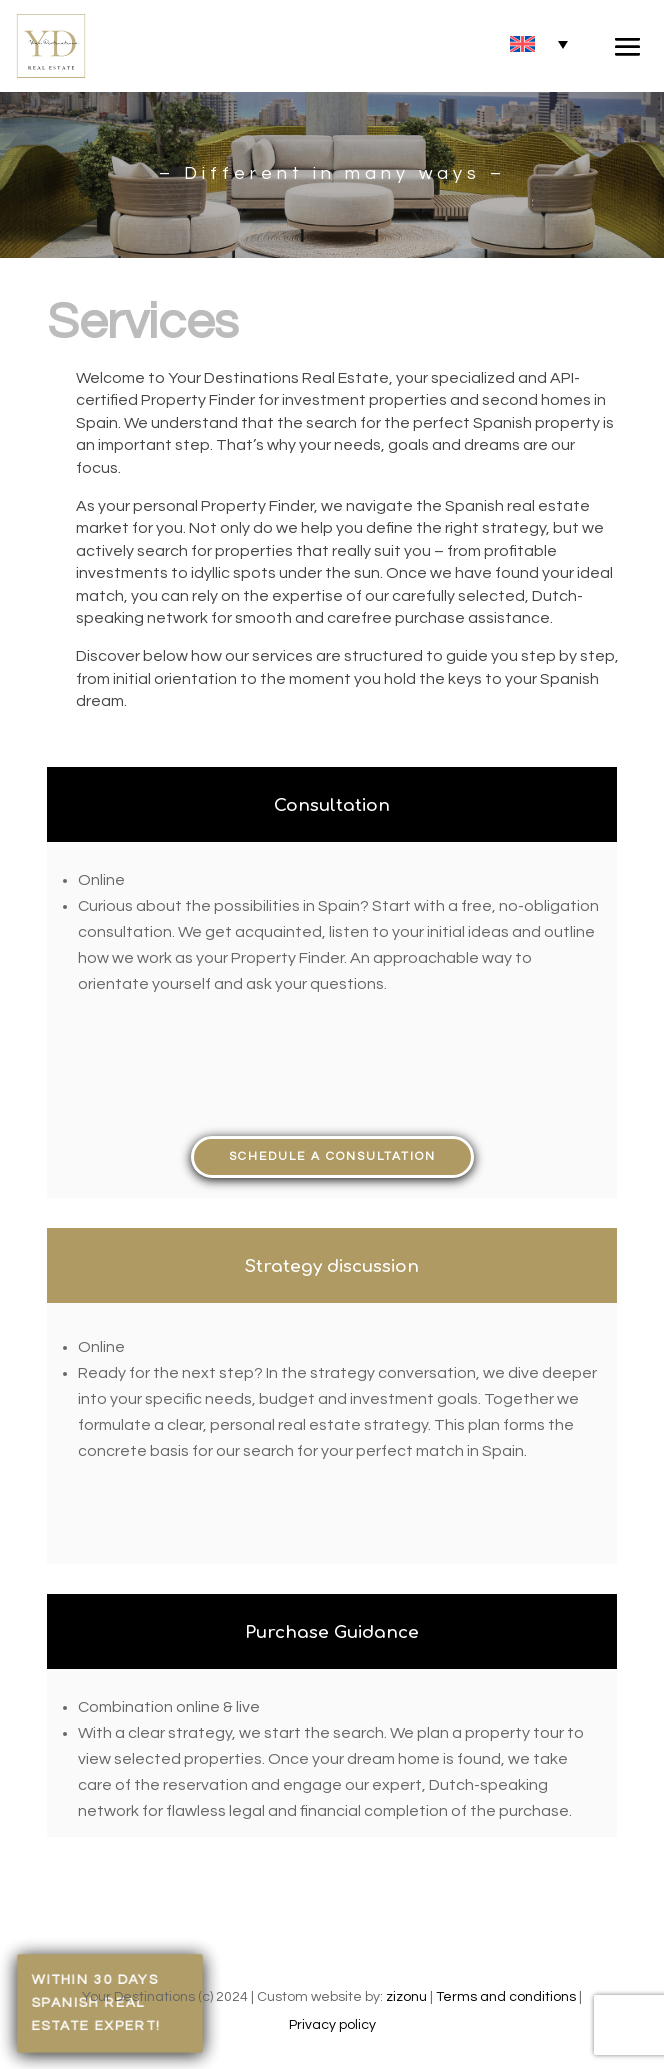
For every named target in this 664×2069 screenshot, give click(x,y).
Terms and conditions (506, 1997)
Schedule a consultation (332, 1156)
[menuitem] (539, 43)
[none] (539, 43)
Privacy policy (332, 2025)
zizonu (406, 1997)
